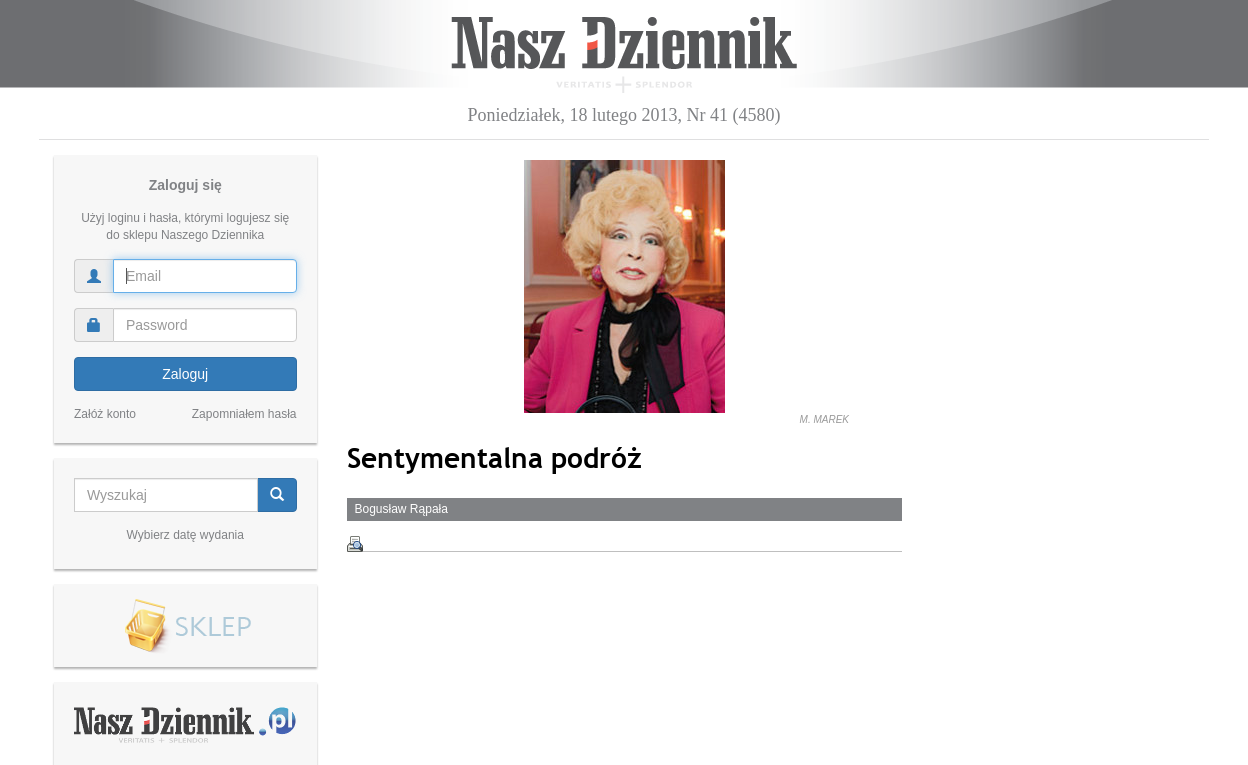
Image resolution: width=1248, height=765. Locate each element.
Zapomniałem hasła (244, 414)
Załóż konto (105, 414)
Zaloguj (185, 374)
